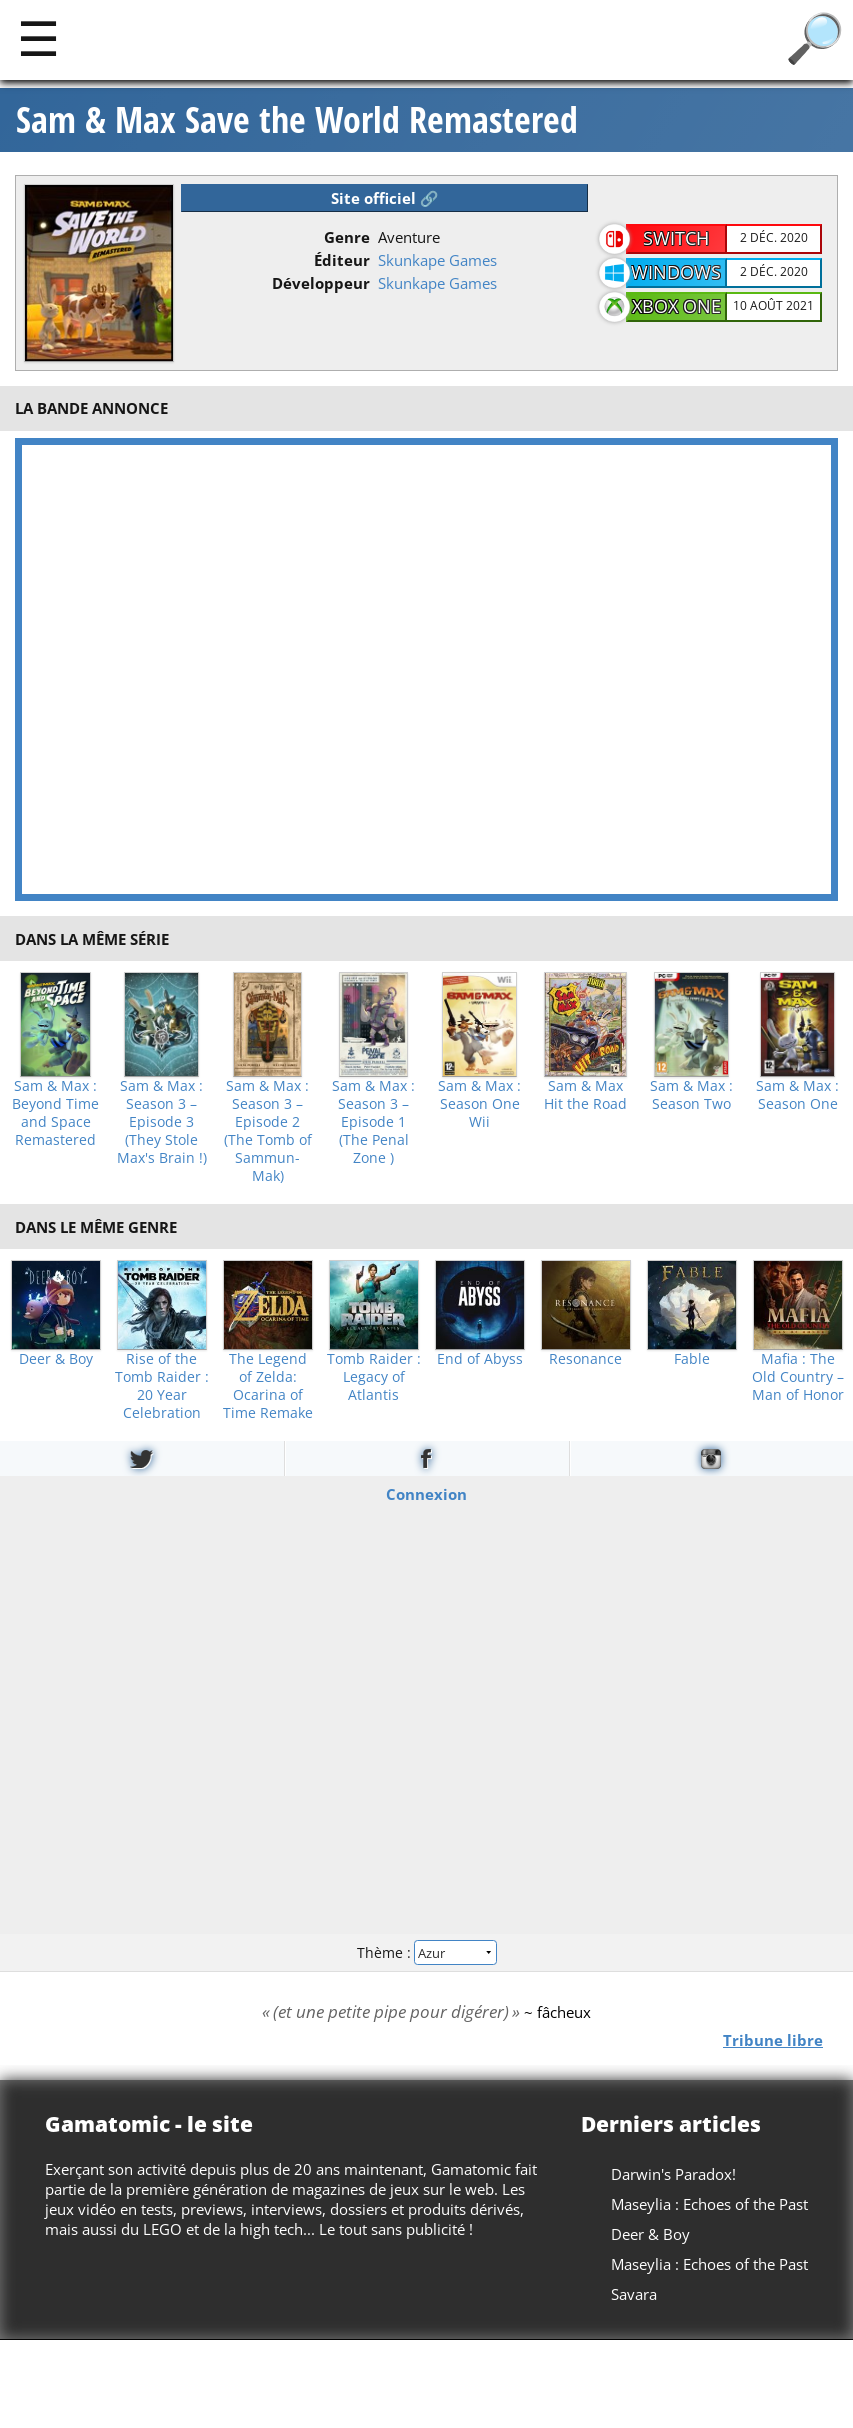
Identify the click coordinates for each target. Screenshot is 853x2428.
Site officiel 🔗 (385, 198)
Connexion (426, 1494)
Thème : (426, 1951)
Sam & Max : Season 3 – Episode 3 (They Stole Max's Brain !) (162, 1122)
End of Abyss (480, 1359)
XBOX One (676, 306)
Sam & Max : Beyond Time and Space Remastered (55, 1113)
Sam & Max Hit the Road (585, 1095)
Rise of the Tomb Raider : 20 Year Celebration (162, 1386)
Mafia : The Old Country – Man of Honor (798, 1377)
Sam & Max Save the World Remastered (297, 120)
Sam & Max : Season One (797, 1095)
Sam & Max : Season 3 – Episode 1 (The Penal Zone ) (373, 1122)
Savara (634, 2294)
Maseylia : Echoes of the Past (709, 2204)
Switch (676, 238)
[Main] (38, 37)
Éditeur (342, 260)
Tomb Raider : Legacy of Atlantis (374, 1377)
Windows (676, 272)
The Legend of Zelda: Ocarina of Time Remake (268, 1386)
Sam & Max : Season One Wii (479, 1104)
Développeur (321, 283)
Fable (692, 1359)
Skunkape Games (437, 260)
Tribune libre (773, 2039)
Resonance (585, 1359)
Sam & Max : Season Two (691, 1095)
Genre (347, 237)
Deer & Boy (56, 1359)
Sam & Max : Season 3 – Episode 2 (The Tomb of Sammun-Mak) (268, 1131)
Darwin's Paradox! (673, 2174)
